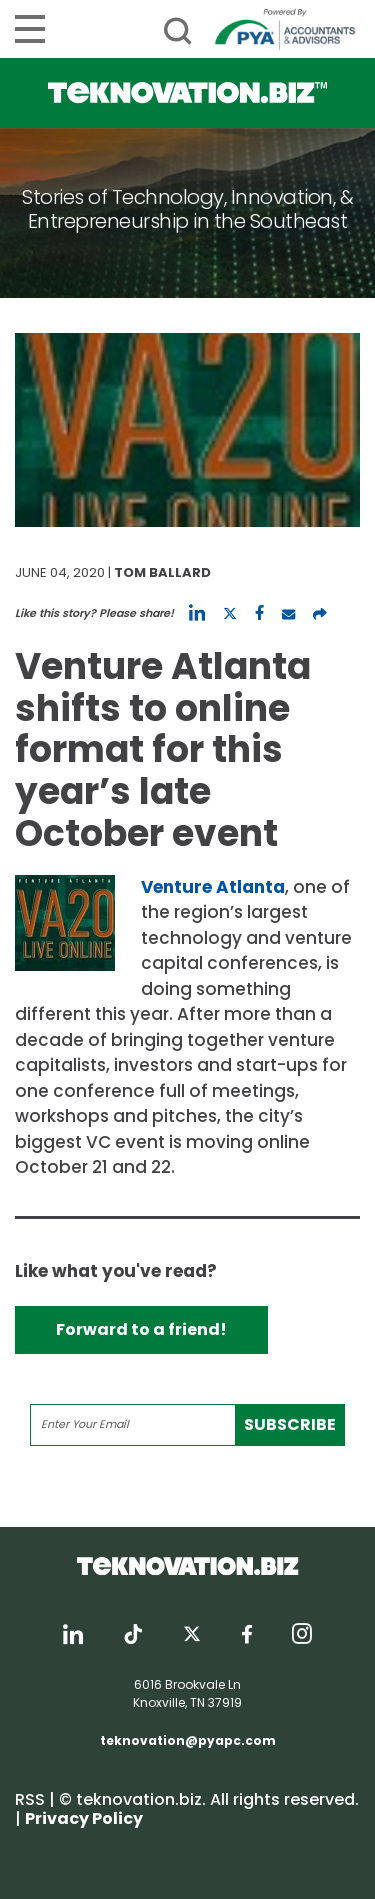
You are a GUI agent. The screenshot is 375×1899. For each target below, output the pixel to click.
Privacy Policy (84, 1818)
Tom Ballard (162, 572)
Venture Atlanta (213, 887)
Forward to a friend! (141, 1329)
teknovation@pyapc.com (188, 1740)
